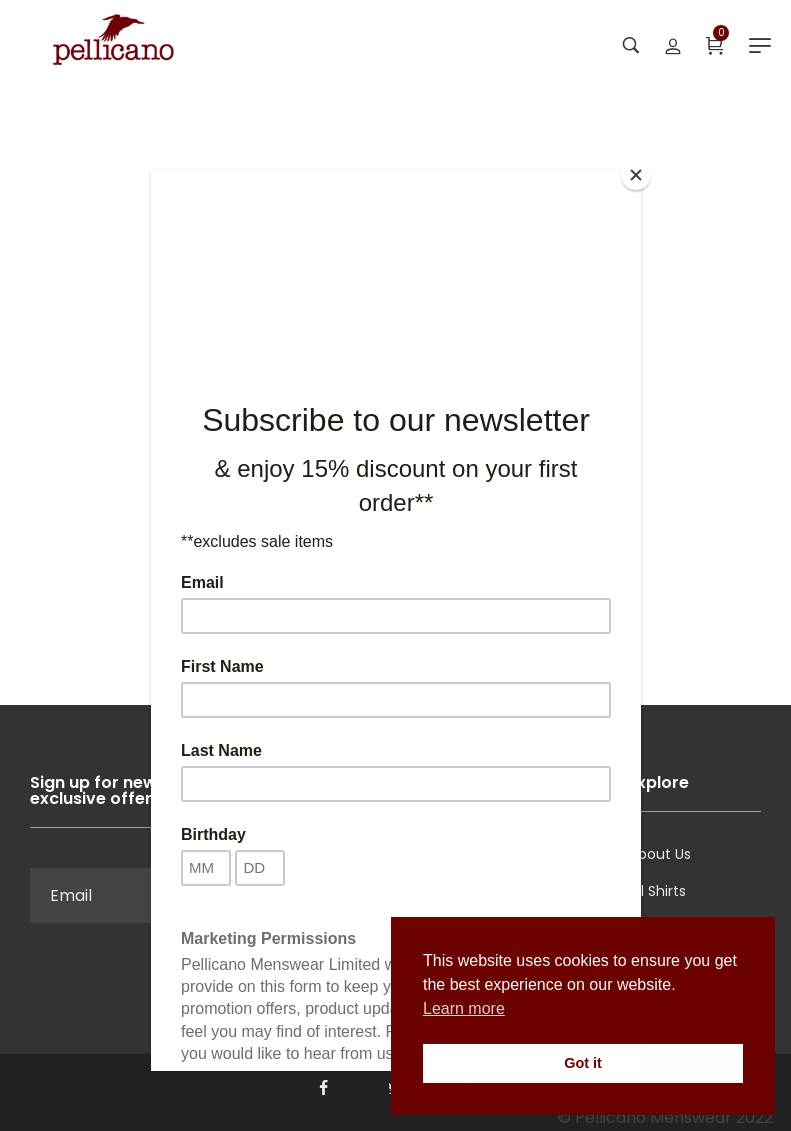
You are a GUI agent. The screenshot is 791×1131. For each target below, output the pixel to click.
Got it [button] (583, 1063)
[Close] (636, 175)
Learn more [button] (464, 1008)
